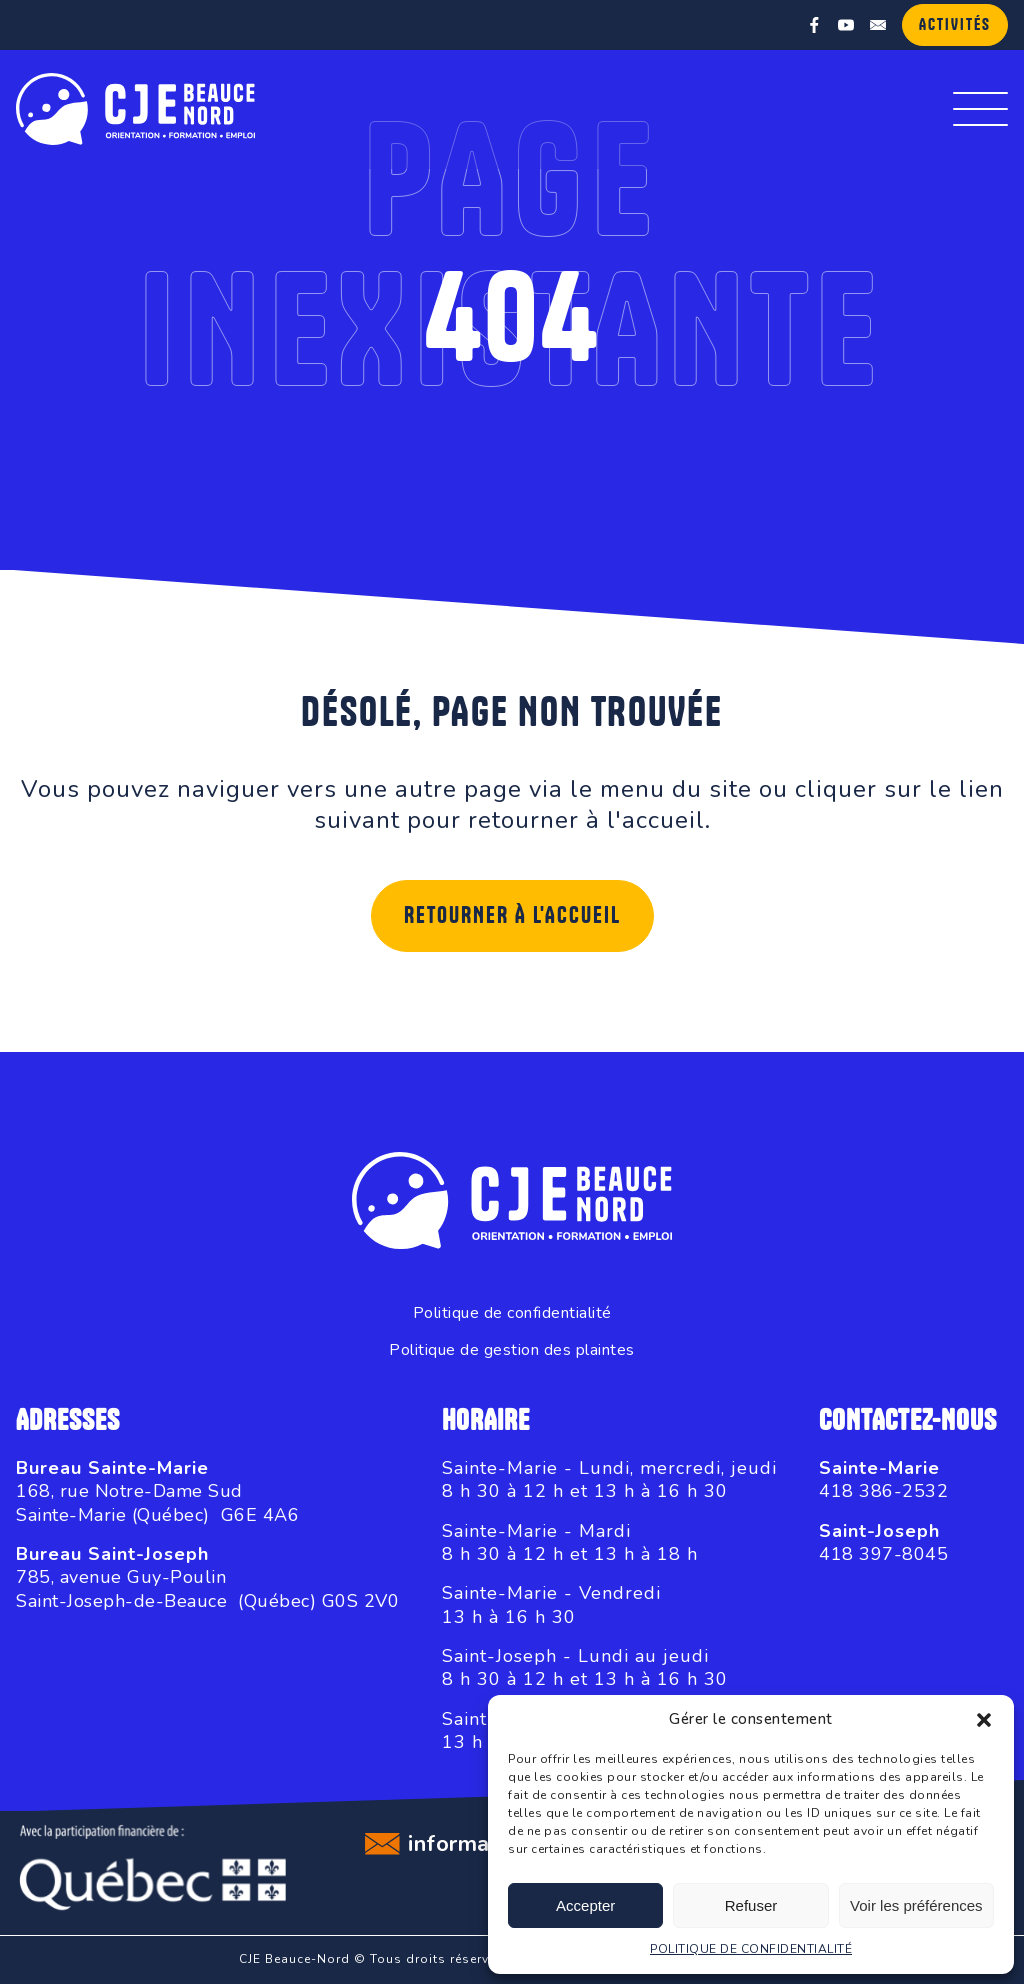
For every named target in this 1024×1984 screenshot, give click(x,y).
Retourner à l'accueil (512, 916)
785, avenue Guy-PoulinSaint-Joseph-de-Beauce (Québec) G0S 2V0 (207, 1588)
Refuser (751, 1905)
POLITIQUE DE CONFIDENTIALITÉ (751, 1949)
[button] (984, 1720)
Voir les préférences (916, 1905)
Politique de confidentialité (512, 1313)
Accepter (585, 1905)
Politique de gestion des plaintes (512, 1350)
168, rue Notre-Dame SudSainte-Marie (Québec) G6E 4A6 (157, 1502)
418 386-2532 (883, 1491)
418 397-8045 (883, 1554)
